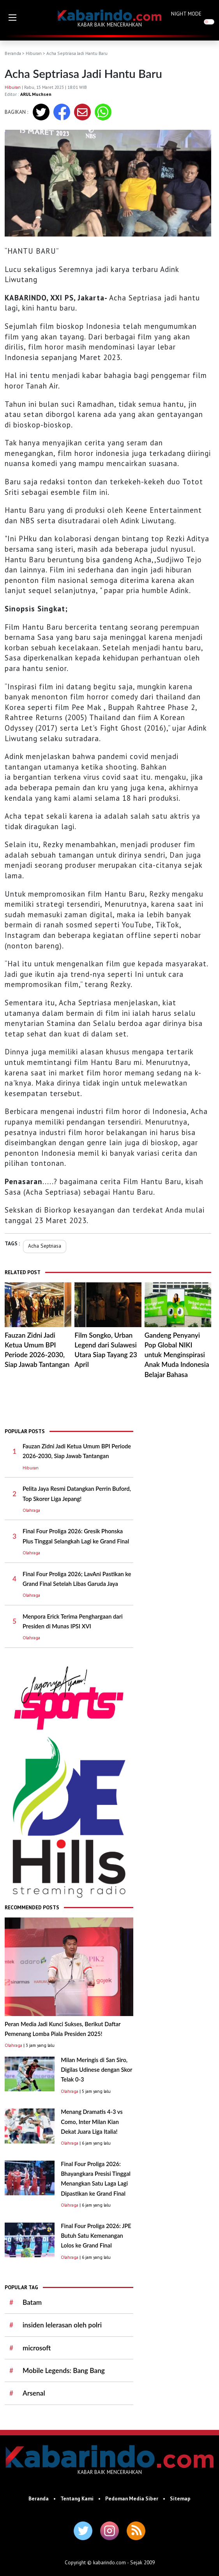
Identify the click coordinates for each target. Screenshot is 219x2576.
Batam (32, 2302)
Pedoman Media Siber (131, 2498)
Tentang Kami (77, 2498)
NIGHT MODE (186, 13)
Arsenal (34, 2393)
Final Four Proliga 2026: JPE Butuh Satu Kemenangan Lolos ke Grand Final (96, 2236)
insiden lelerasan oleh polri (62, 2325)
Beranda (13, 53)
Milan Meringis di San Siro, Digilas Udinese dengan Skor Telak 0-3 (96, 2070)
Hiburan (34, 53)
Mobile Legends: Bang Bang (64, 2370)
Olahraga (31, 1510)
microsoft (37, 2348)
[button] (12, 17)
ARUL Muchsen (35, 94)
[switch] (209, 21)
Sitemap (180, 2498)
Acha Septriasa (44, 1245)
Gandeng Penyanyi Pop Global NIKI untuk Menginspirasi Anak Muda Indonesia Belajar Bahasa (177, 1355)
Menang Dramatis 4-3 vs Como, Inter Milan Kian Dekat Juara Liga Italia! (91, 2121)
